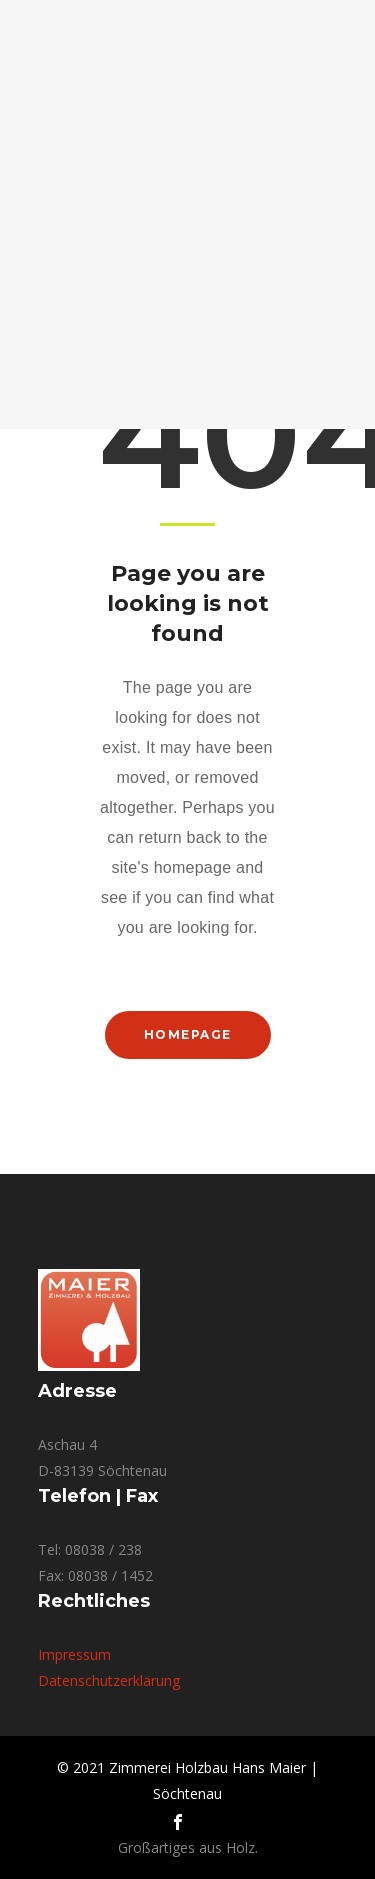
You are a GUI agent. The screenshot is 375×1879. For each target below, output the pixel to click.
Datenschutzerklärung (109, 1680)
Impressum (74, 1654)
